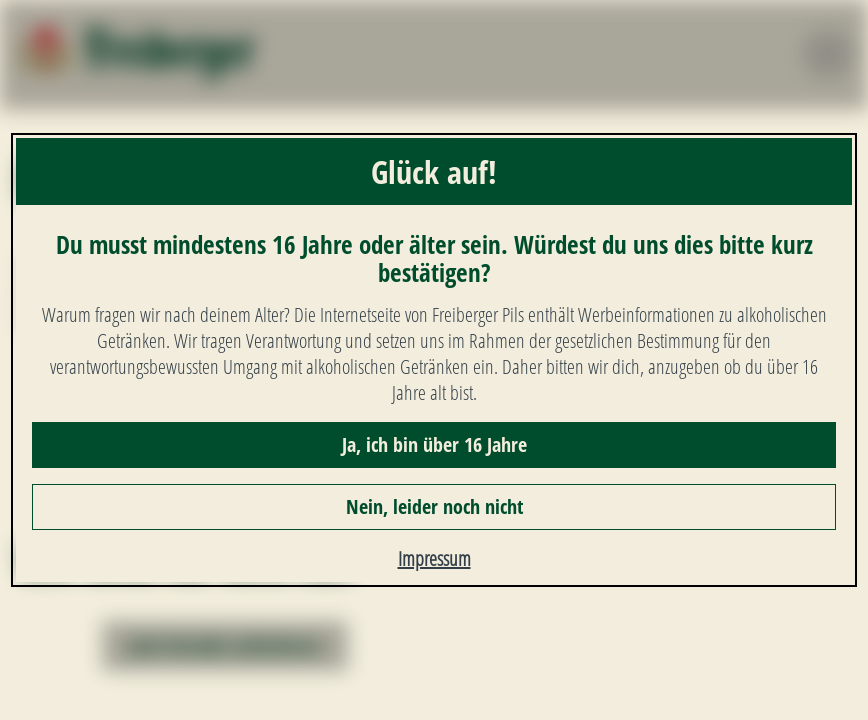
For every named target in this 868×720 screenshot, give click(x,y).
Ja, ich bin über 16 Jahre (434, 444)
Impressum (434, 558)
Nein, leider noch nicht (434, 506)
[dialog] (434, 360)
